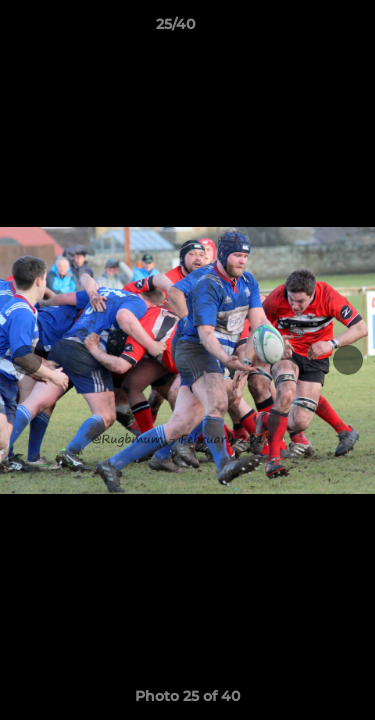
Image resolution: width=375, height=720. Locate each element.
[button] (303, 29)
